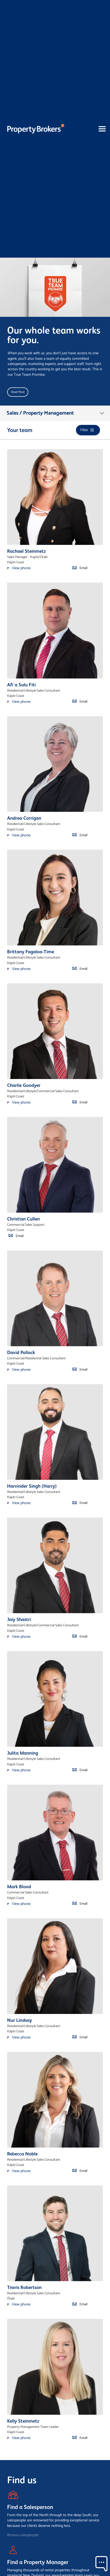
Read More (18, 392)
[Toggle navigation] (92, 129)
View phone (21, 568)
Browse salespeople (23, 2535)
